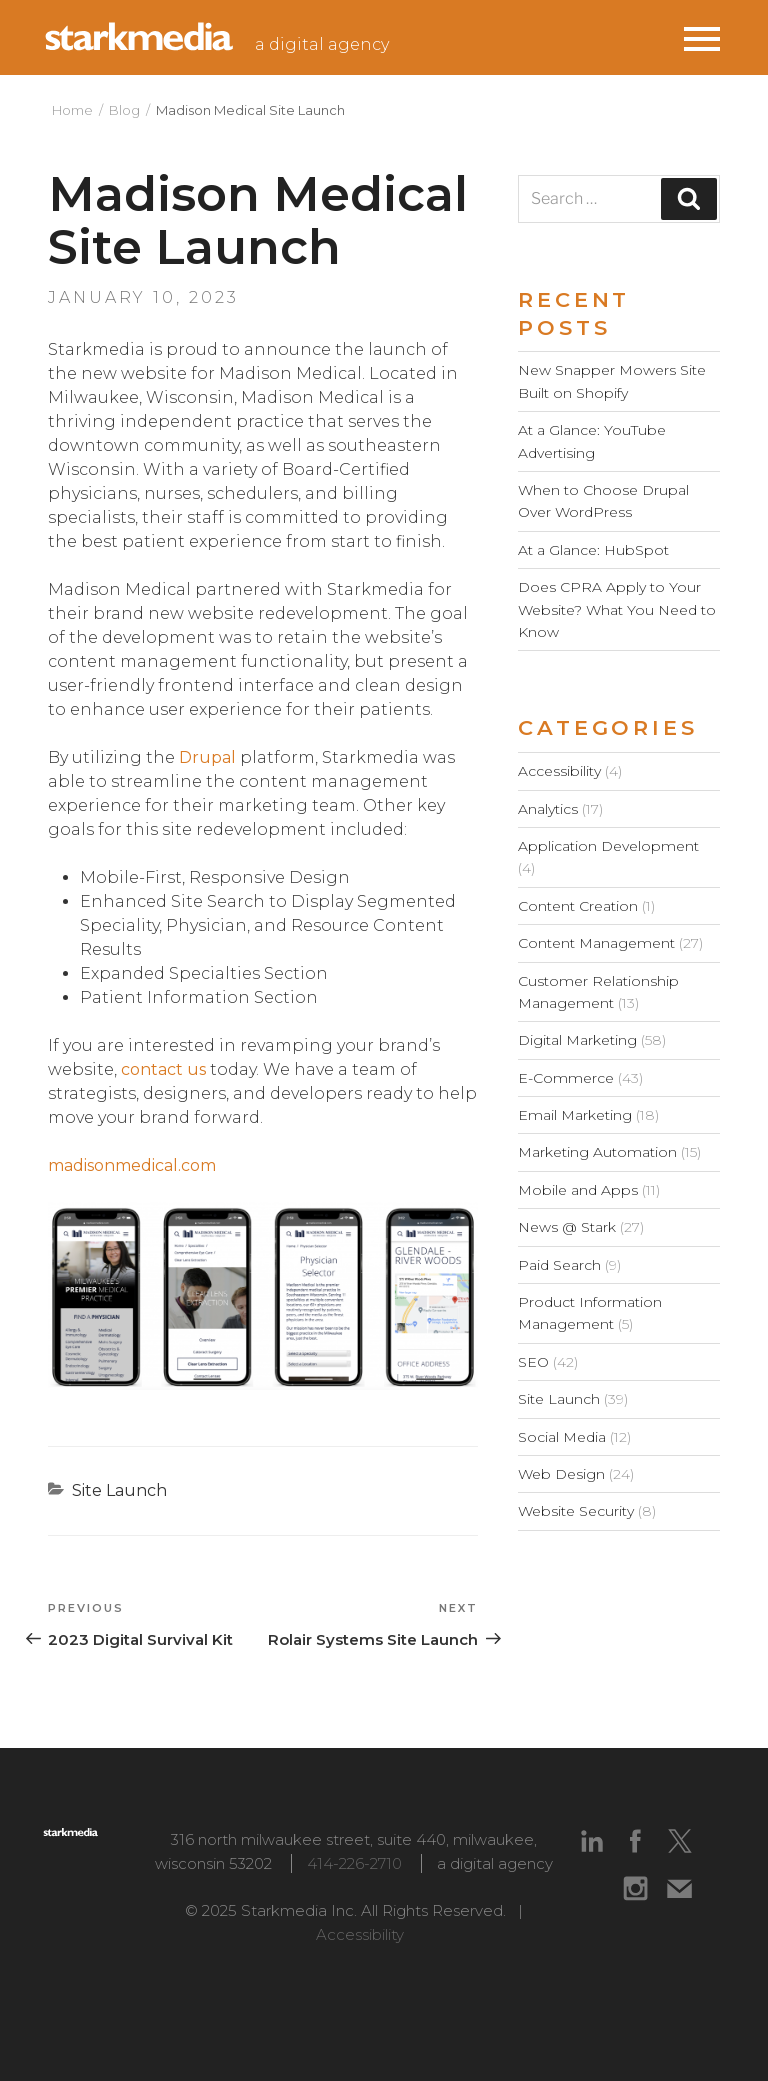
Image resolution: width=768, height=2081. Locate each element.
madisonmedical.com (132, 1165)
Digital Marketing (577, 1040)
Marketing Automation (597, 1152)
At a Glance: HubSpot (593, 550)
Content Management (596, 943)
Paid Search (559, 1265)
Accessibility (559, 771)
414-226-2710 (354, 1863)
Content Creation (578, 906)
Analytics (548, 809)
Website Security (576, 1511)
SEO (533, 1362)
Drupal (207, 757)
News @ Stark (567, 1227)
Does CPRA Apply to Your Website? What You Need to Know (617, 609)
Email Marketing (575, 1115)
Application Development (608, 846)
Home (72, 110)
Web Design (561, 1474)
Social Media (562, 1437)
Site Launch (119, 1490)
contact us (163, 1069)
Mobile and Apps (578, 1190)
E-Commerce (566, 1078)
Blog (124, 110)
